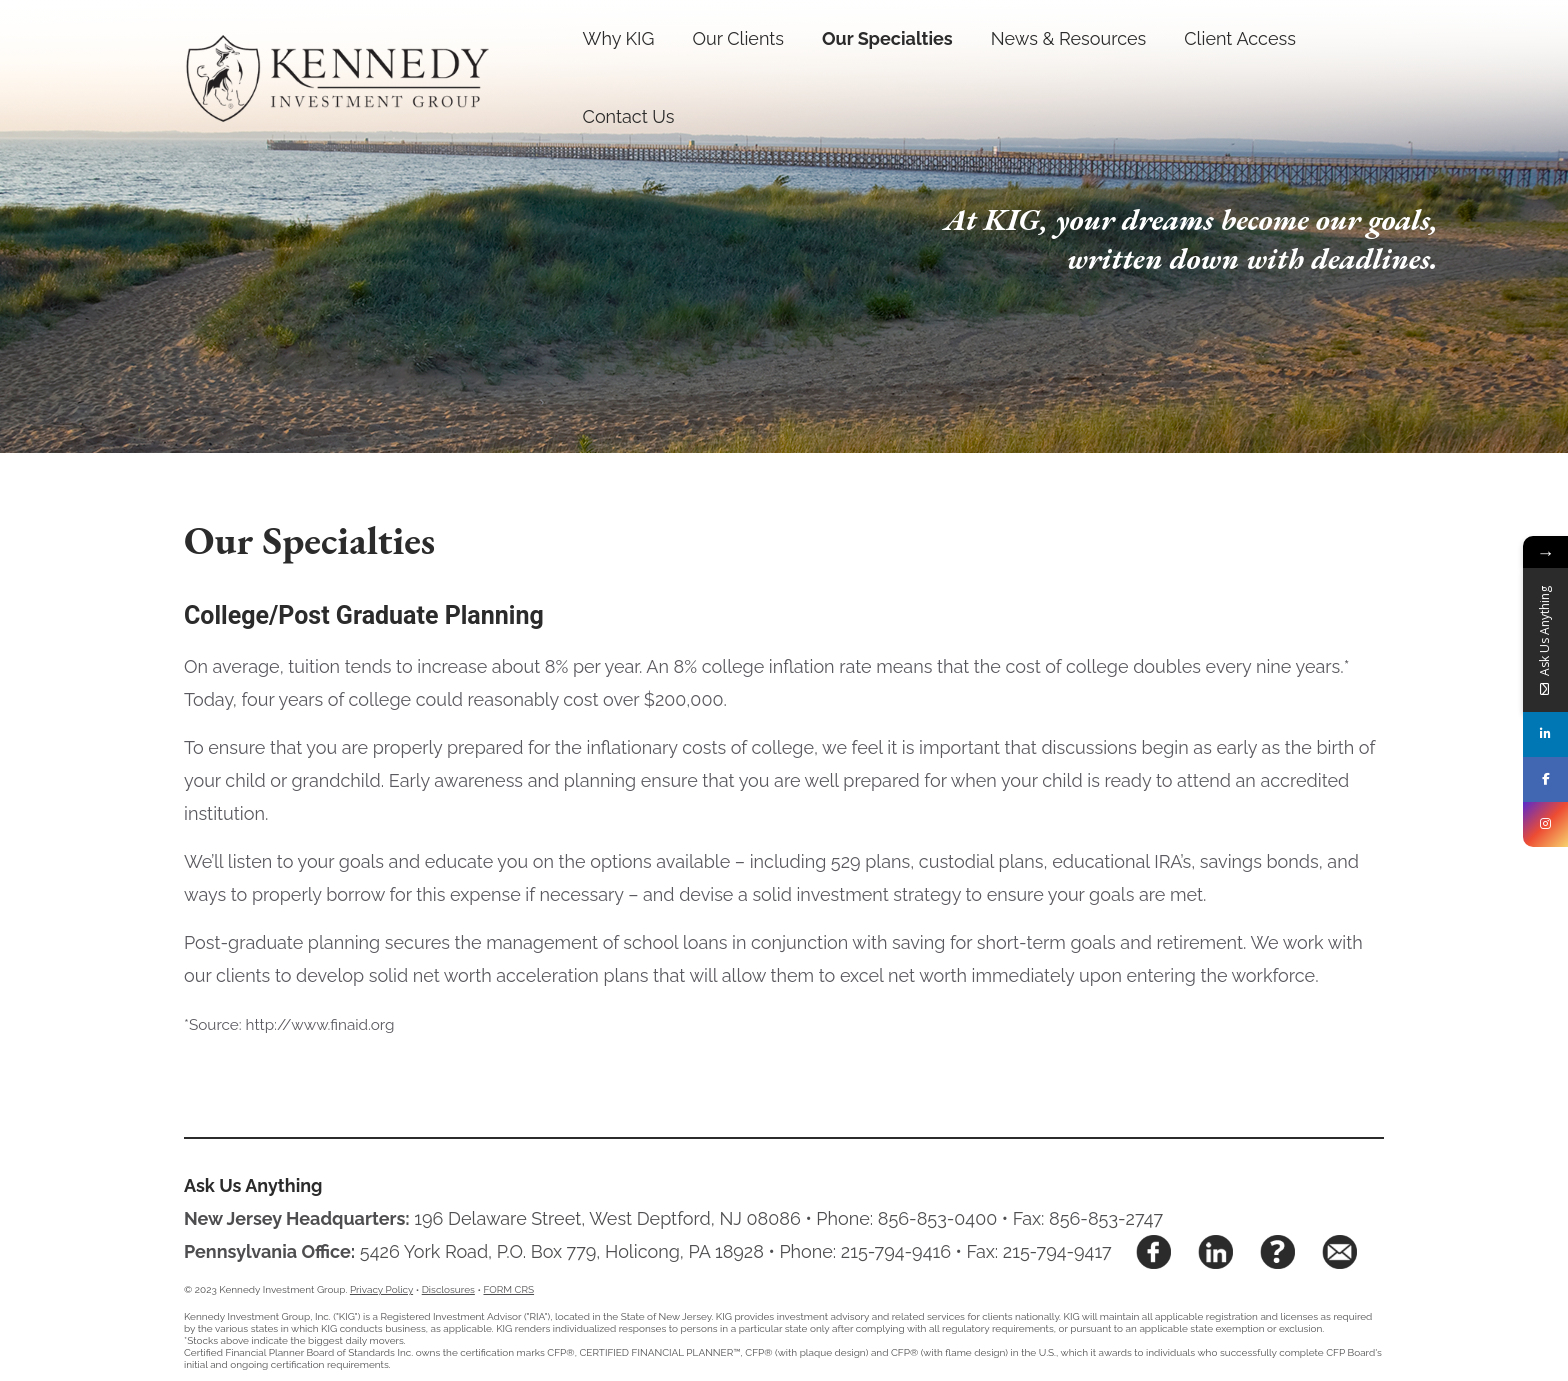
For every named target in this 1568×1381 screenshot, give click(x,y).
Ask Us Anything (253, 1185)
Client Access (1240, 38)
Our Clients (738, 38)
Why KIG (619, 38)
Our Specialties (887, 38)
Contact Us (629, 116)
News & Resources (1069, 38)
